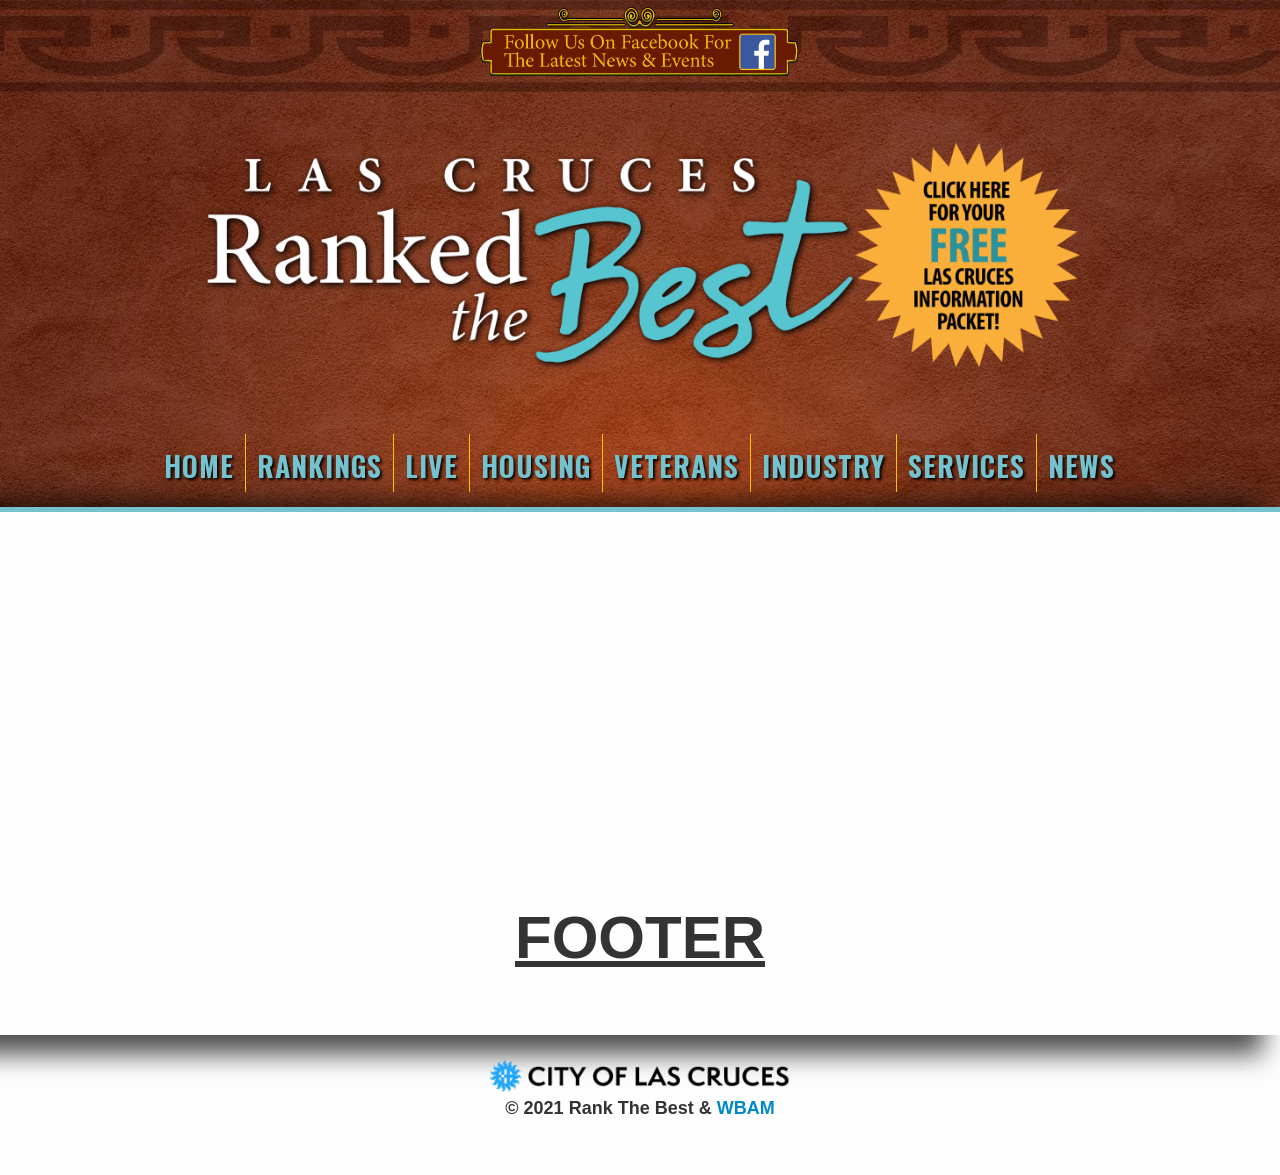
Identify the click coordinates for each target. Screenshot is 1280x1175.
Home (199, 465)
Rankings (319, 465)
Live (431, 465)
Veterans (676, 465)
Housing (536, 465)
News (1081, 465)
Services (966, 465)
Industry (823, 465)
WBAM (746, 1108)
